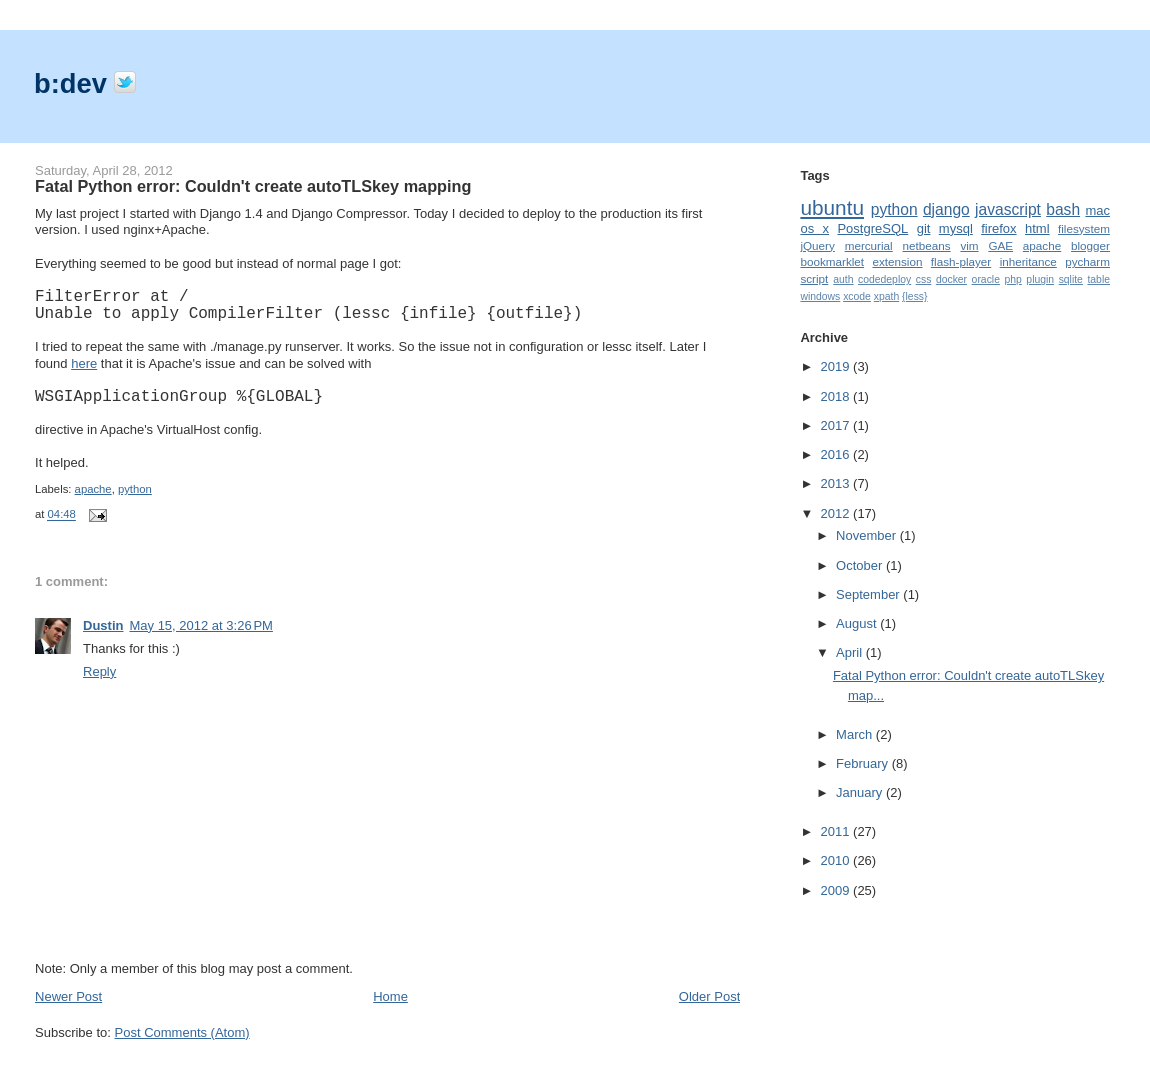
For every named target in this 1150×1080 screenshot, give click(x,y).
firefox (998, 228)
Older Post (709, 996)
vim (969, 245)
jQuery (817, 245)
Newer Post (68, 996)
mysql (956, 228)
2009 (837, 890)
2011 (837, 831)
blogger (1090, 245)
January (861, 792)
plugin (1040, 279)
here (84, 363)
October (861, 565)
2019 (837, 366)
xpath (886, 296)
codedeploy (884, 279)
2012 (837, 513)
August (858, 623)
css (924, 279)
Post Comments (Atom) (182, 1032)
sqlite (1071, 279)
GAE (1000, 245)
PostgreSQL (872, 228)
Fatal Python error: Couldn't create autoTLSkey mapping (253, 186)
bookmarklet (832, 261)
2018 (837, 396)
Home (390, 996)
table (1098, 279)
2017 (837, 425)
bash (1063, 209)
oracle (986, 279)
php (1012, 279)
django (946, 209)
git (924, 228)
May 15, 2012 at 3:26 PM (200, 625)
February (864, 763)
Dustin (103, 625)
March (856, 734)
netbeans (927, 245)
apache (93, 489)
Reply (99, 671)
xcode (857, 296)
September (869, 594)
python (135, 489)
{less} (914, 296)
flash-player (961, 261)
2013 (837, 483)
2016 (837, 454)
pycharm (1087, 261)
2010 (837, 860)
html (1037, 228)
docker (951, 279)
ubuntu (832, 207)
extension (897, 261)
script (814, 278)
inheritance (1028, 261)
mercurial (869, 245)
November (868, 535)
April (851, 652)
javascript (1008, 209)
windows (820, 296)
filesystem (1084, 228)
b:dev (74, 83)
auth (843, 279)
